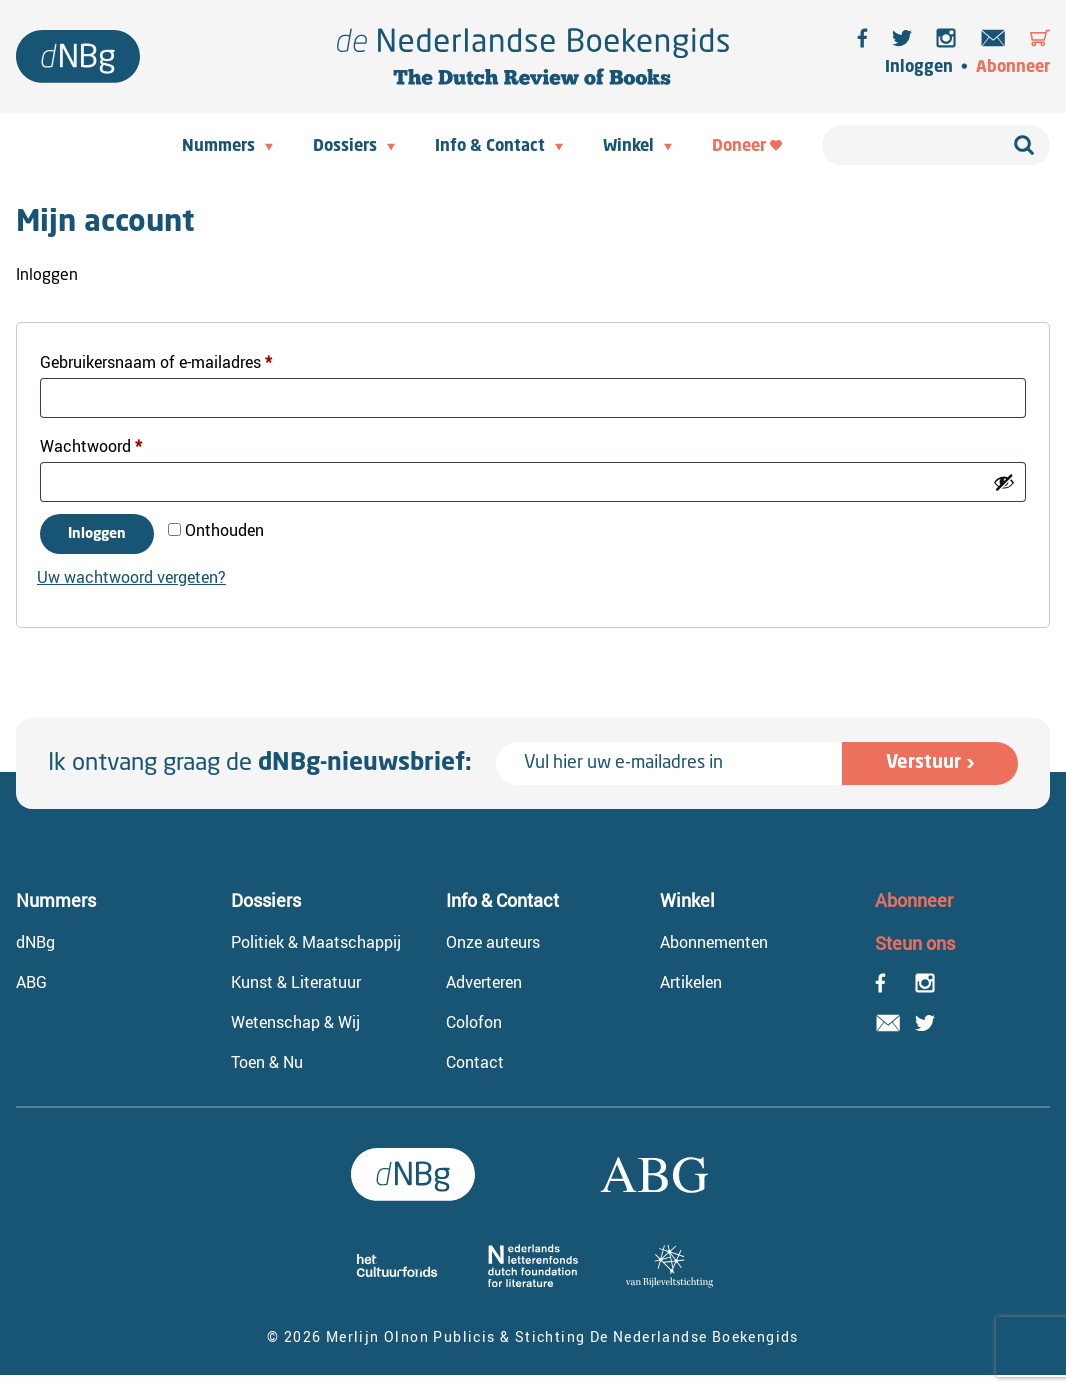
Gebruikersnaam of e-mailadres (180, 359)
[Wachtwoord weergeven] (1004, 482)
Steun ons (915, 943)
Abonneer (1013, 68)
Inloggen (919, 68)
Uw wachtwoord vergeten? (131, 577)
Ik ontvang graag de (260, 764)
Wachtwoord (115, 443)
